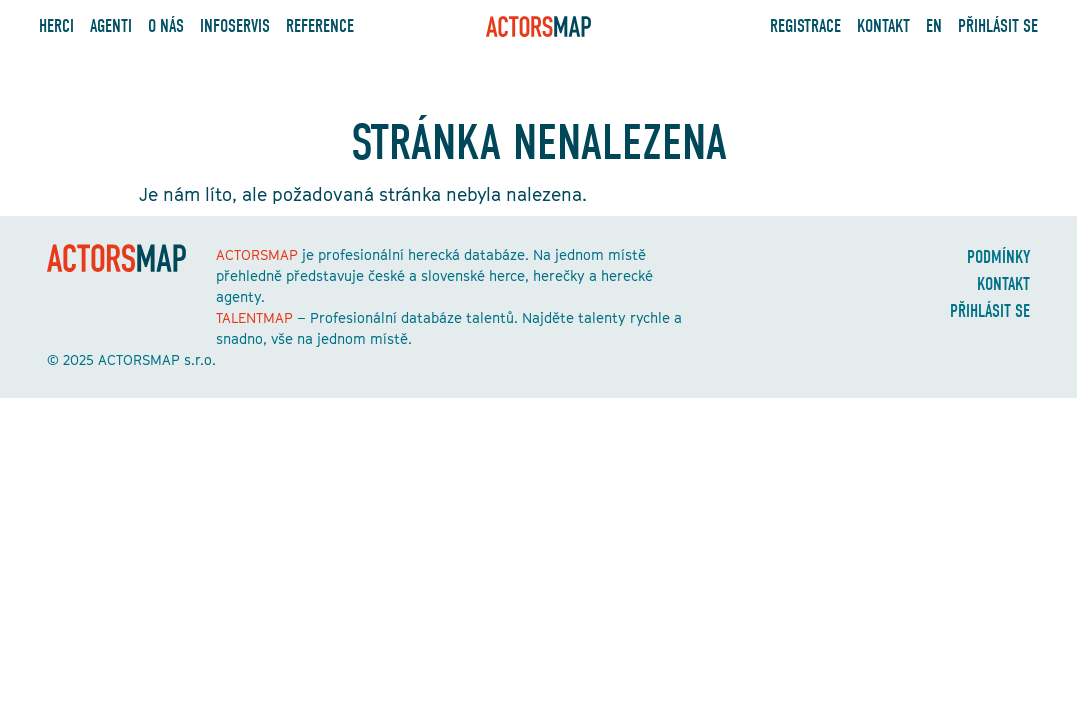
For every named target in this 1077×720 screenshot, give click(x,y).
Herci (56, 26)
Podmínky (998, 257)
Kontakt (883, 26)
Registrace (805, 26)
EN (934, 26)
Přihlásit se (998, 26)
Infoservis (235, 26)
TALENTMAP (254, 317)
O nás (166, 26)
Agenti (111, 26)
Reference (320, 26)
